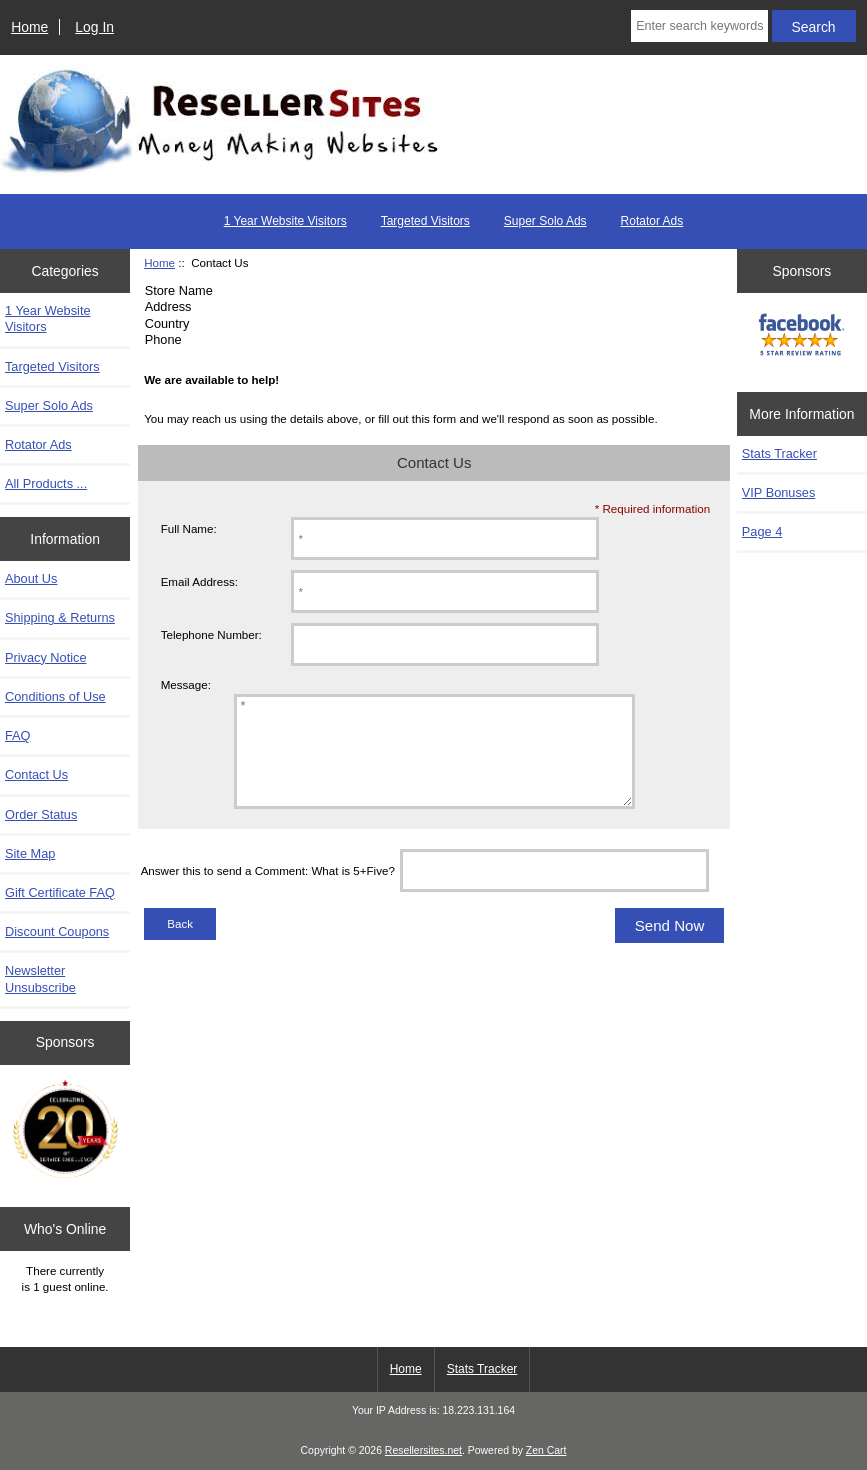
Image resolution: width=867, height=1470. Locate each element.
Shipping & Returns (60, 617)
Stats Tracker (779, 453)
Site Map (30, 853)
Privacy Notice (45, 657)
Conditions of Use (55, 696)
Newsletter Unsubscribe (40, 978)
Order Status (41, 814)
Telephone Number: (211, 634)
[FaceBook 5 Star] (801, 337)
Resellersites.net (423, 1450)
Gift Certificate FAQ (60, 892)
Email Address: (199, 581)
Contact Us (36, 774)
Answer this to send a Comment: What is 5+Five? (268, 891)
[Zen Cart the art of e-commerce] (65, 1131)
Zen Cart (546, 1450)
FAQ (18, 735)
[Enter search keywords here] (699, 26)
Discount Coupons (57, 931)
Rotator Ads (652, 221)
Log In (94, 27)
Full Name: (189, 528)
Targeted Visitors (425, 221)
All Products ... (46, 483)
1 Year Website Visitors (285, 221)
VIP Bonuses (778, 492)
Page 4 (762, 531)
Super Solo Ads (545, 221)
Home (29, 27)
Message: (186, 684)
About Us (31, 578)
